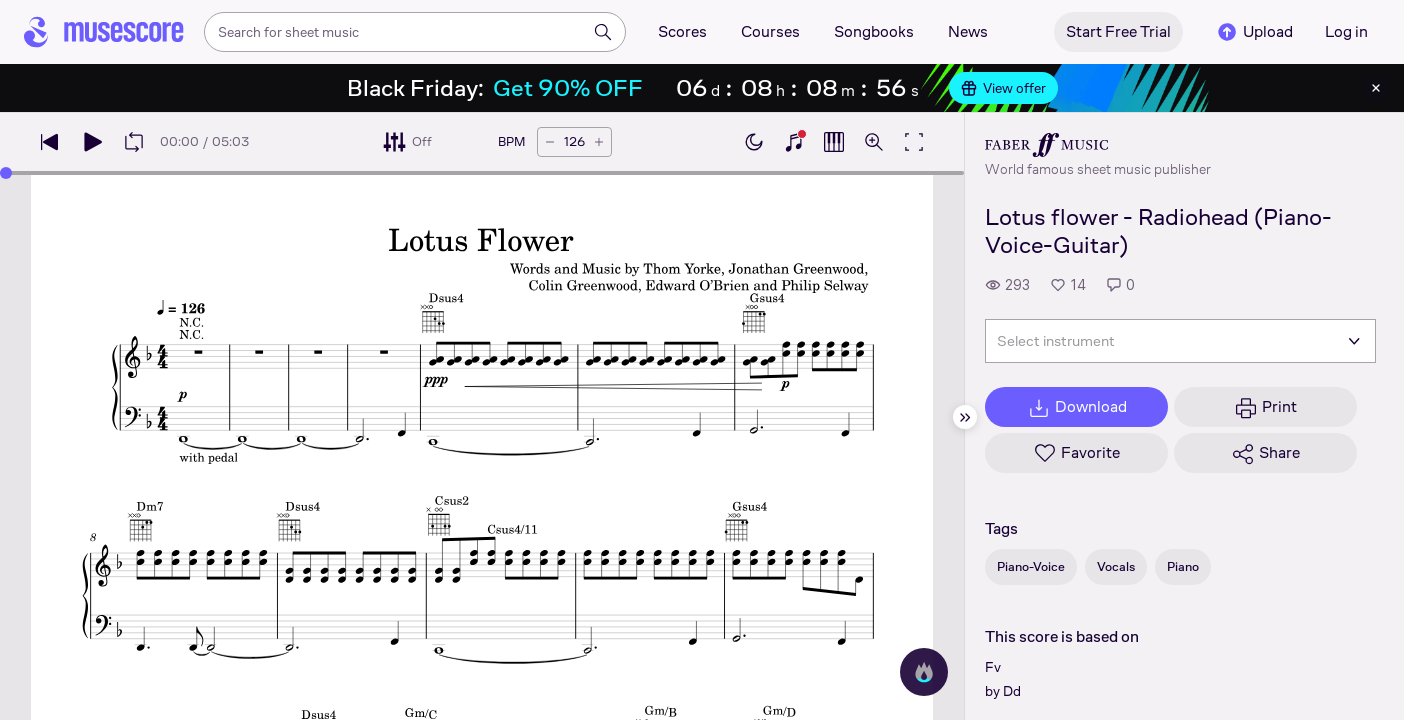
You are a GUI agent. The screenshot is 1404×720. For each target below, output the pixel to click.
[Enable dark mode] (754, 142)
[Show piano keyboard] (794, 142)
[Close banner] (1376, 88)
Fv (993, 667)
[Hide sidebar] (965, 417)
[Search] (603, 32)
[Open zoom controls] (874, 142)
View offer (1003, 88)
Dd (1012, 691)
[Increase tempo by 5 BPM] (599, 142)
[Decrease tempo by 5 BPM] (550, 142)
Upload (1254, 32)
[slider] (6, 173)
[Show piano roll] (834, 142)
